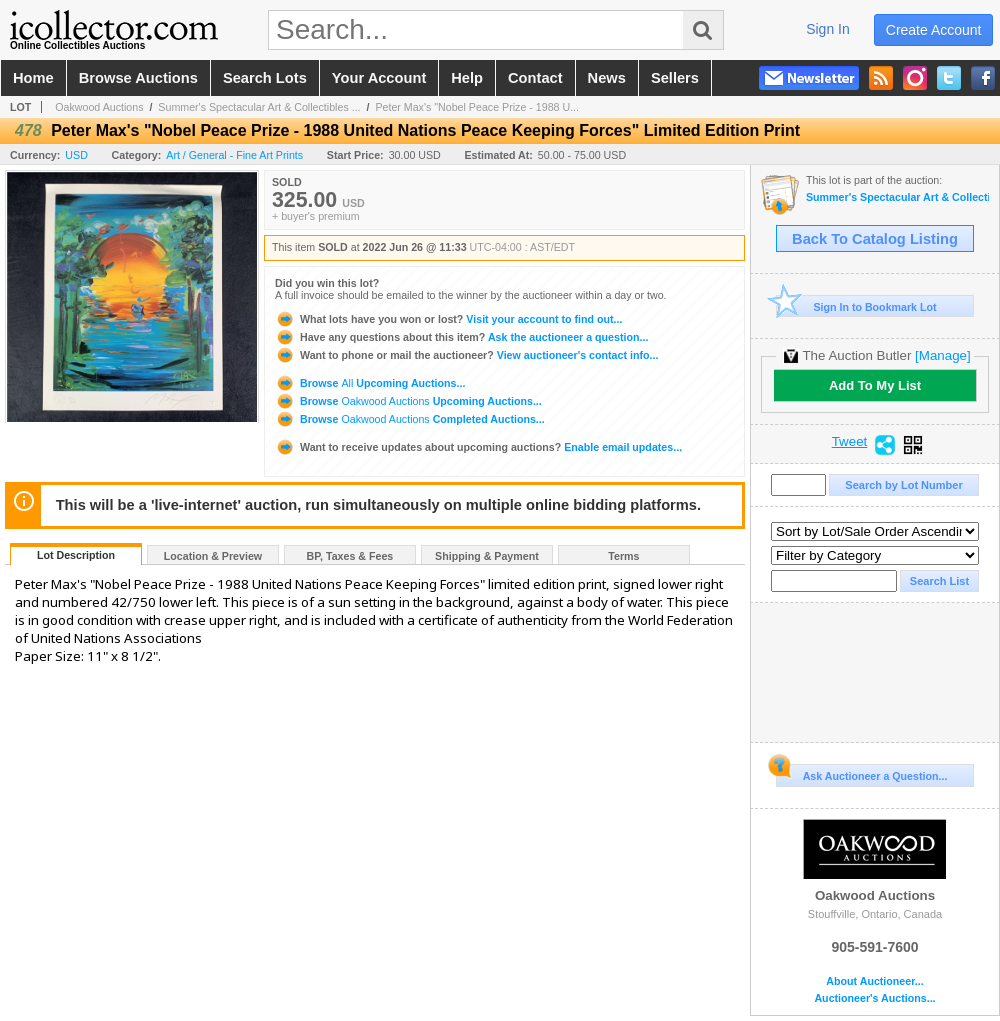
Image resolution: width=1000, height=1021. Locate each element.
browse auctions (138, 78)
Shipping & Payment (487, 556)
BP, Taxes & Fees (350, 556)
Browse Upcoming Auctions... (370, 383)
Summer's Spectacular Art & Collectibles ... (259, 107)
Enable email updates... (478, 447)
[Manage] (942, 355)
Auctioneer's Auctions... (874, 998)
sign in (828, 29)
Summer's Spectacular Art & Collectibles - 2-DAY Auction (897, 197)
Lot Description (76, 555)
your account (379, 78)
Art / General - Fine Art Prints (234, 155)
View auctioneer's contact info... (466, 355)
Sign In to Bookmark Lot (856, 306)
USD (76, 155)
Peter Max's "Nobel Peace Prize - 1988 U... (477, 107)
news (607, 78)
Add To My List (875, 385)
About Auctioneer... (874, 981)
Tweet (850, 442)
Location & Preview (213, 556)
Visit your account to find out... (448, 319)
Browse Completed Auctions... (410, 419)
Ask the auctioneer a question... (461, 337)
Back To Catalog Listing (875, 239)
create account (934, 30)
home (33, 78)
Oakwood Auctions (99, 107)
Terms (623, 556)
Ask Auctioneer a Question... (861, 773)
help (467, 78)
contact (535, 78)
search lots (265, 78)
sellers (675, 78)
